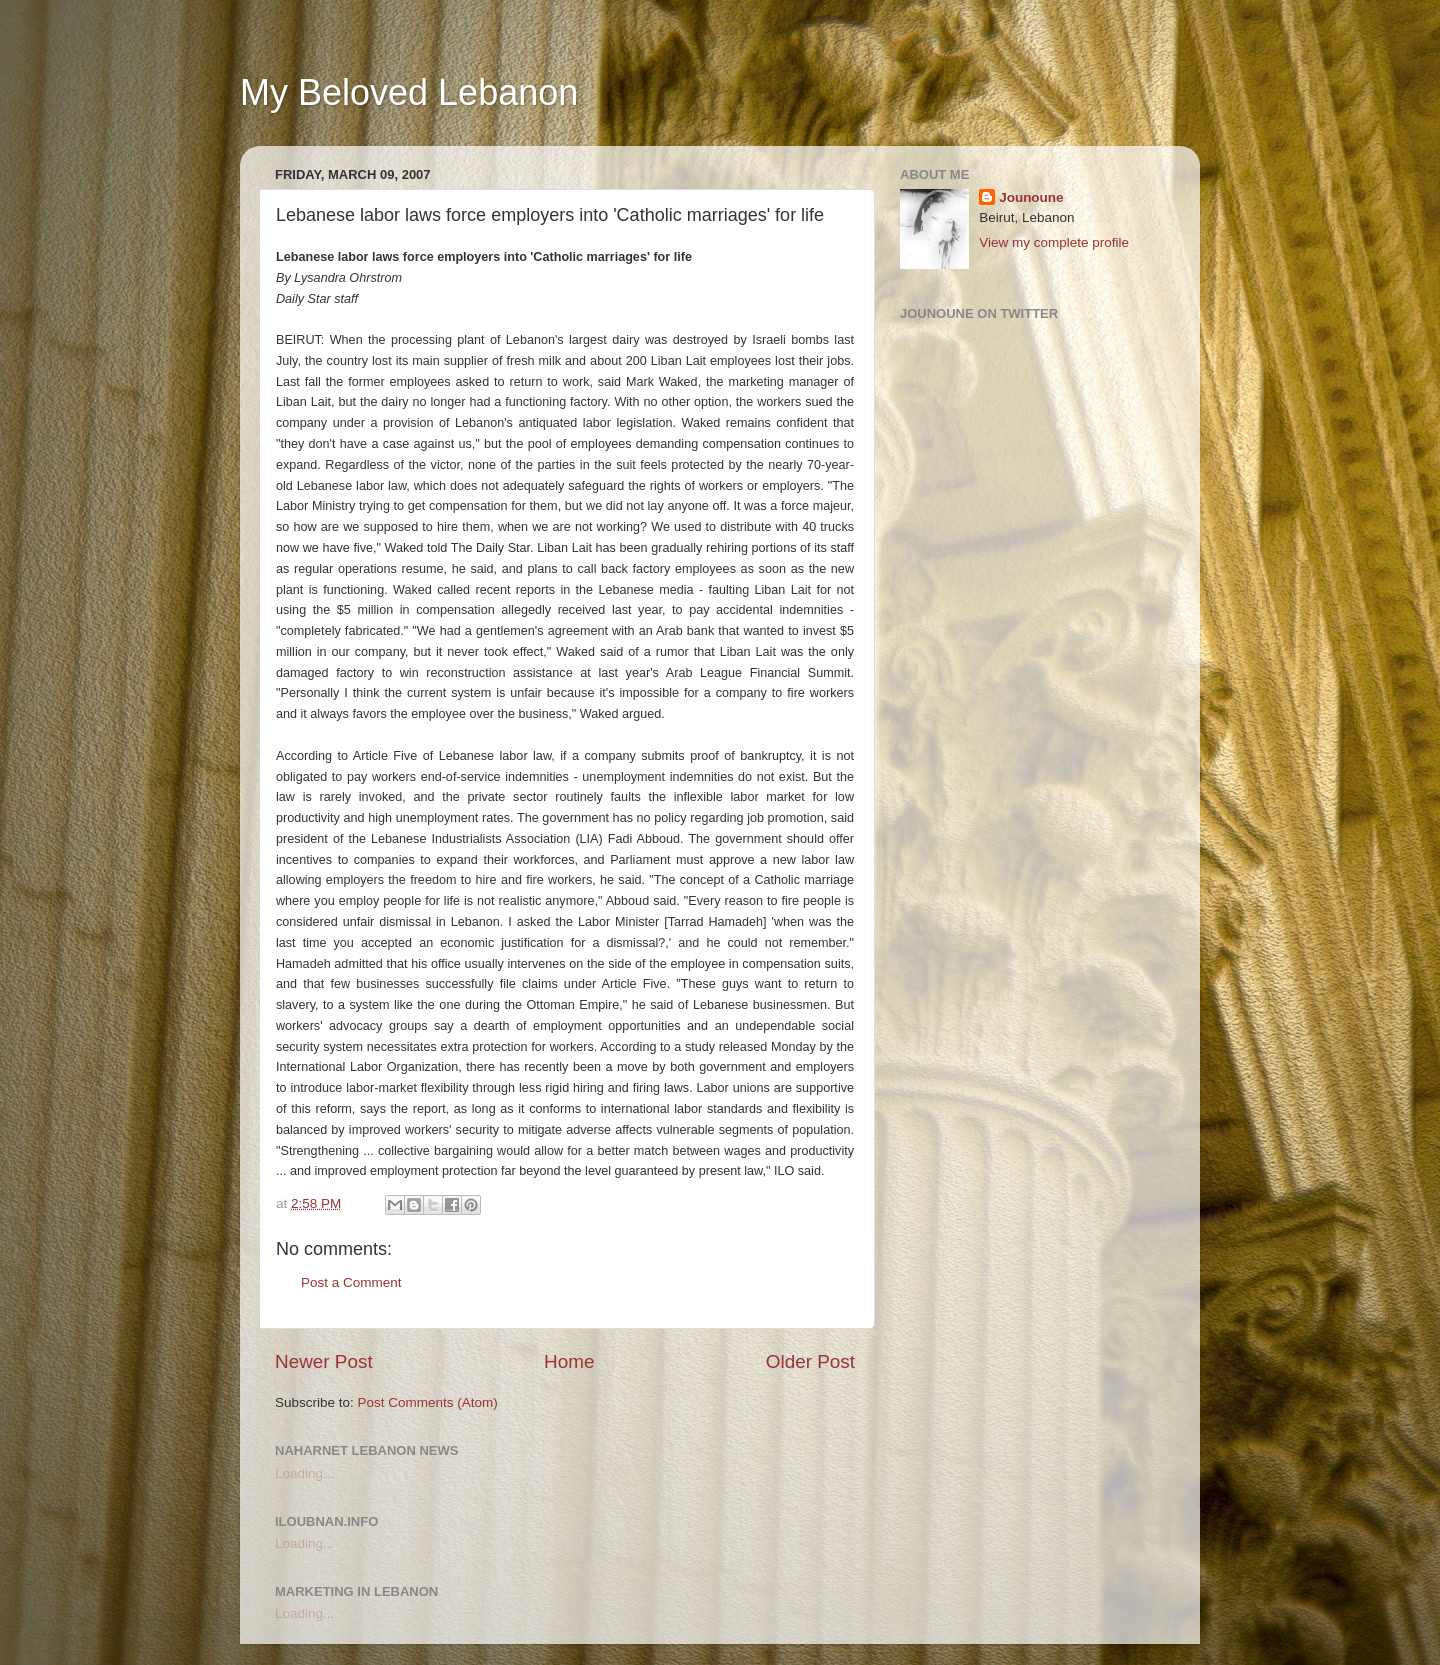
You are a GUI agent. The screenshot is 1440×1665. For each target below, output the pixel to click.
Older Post (810, 1361)
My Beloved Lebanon (409, 92)
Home (569, 1361)
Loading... (304, 1473)
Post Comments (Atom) (428, 1402)
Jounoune (1031, 197)
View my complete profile (1054, 242)
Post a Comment (351, 1282)
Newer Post (324, 1361)
